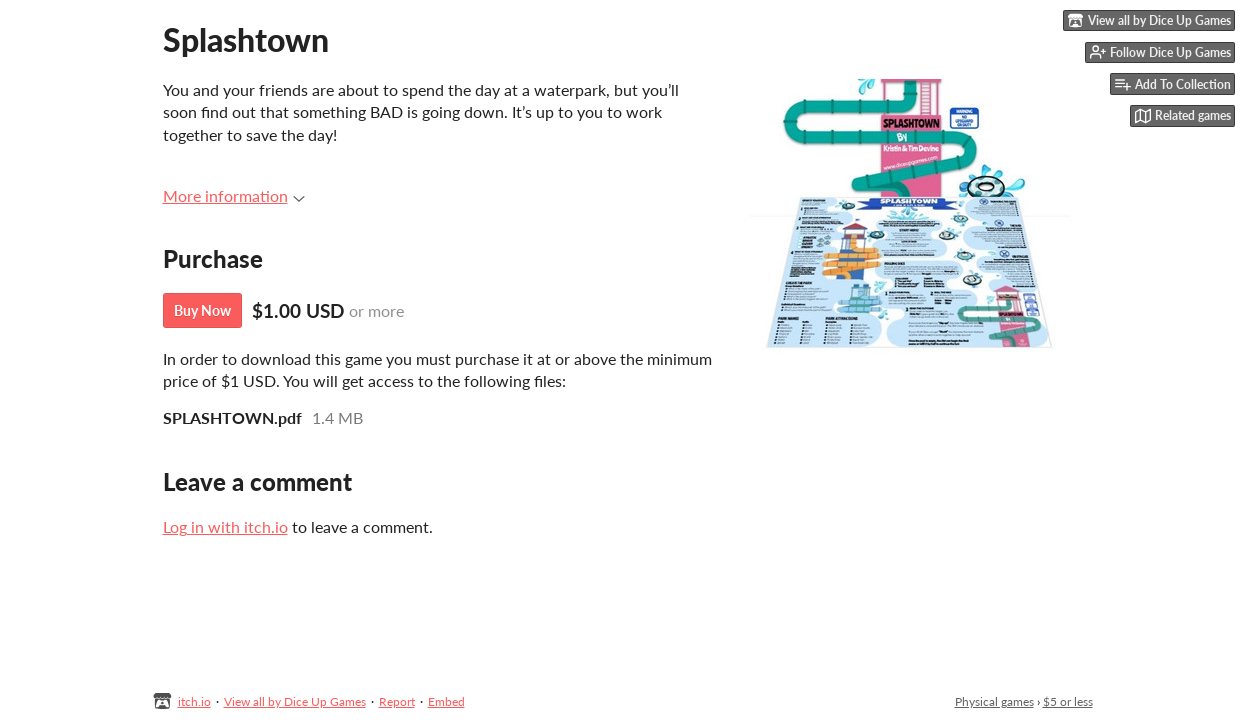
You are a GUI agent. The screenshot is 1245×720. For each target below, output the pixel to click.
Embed (446, 701)
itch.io (194, 701)
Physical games (994, 701)
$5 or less (1068, 701)
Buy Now (202, 310)
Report (397, 701)
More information (234, 195)
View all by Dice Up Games (295, 701)
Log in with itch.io (225, 526)
